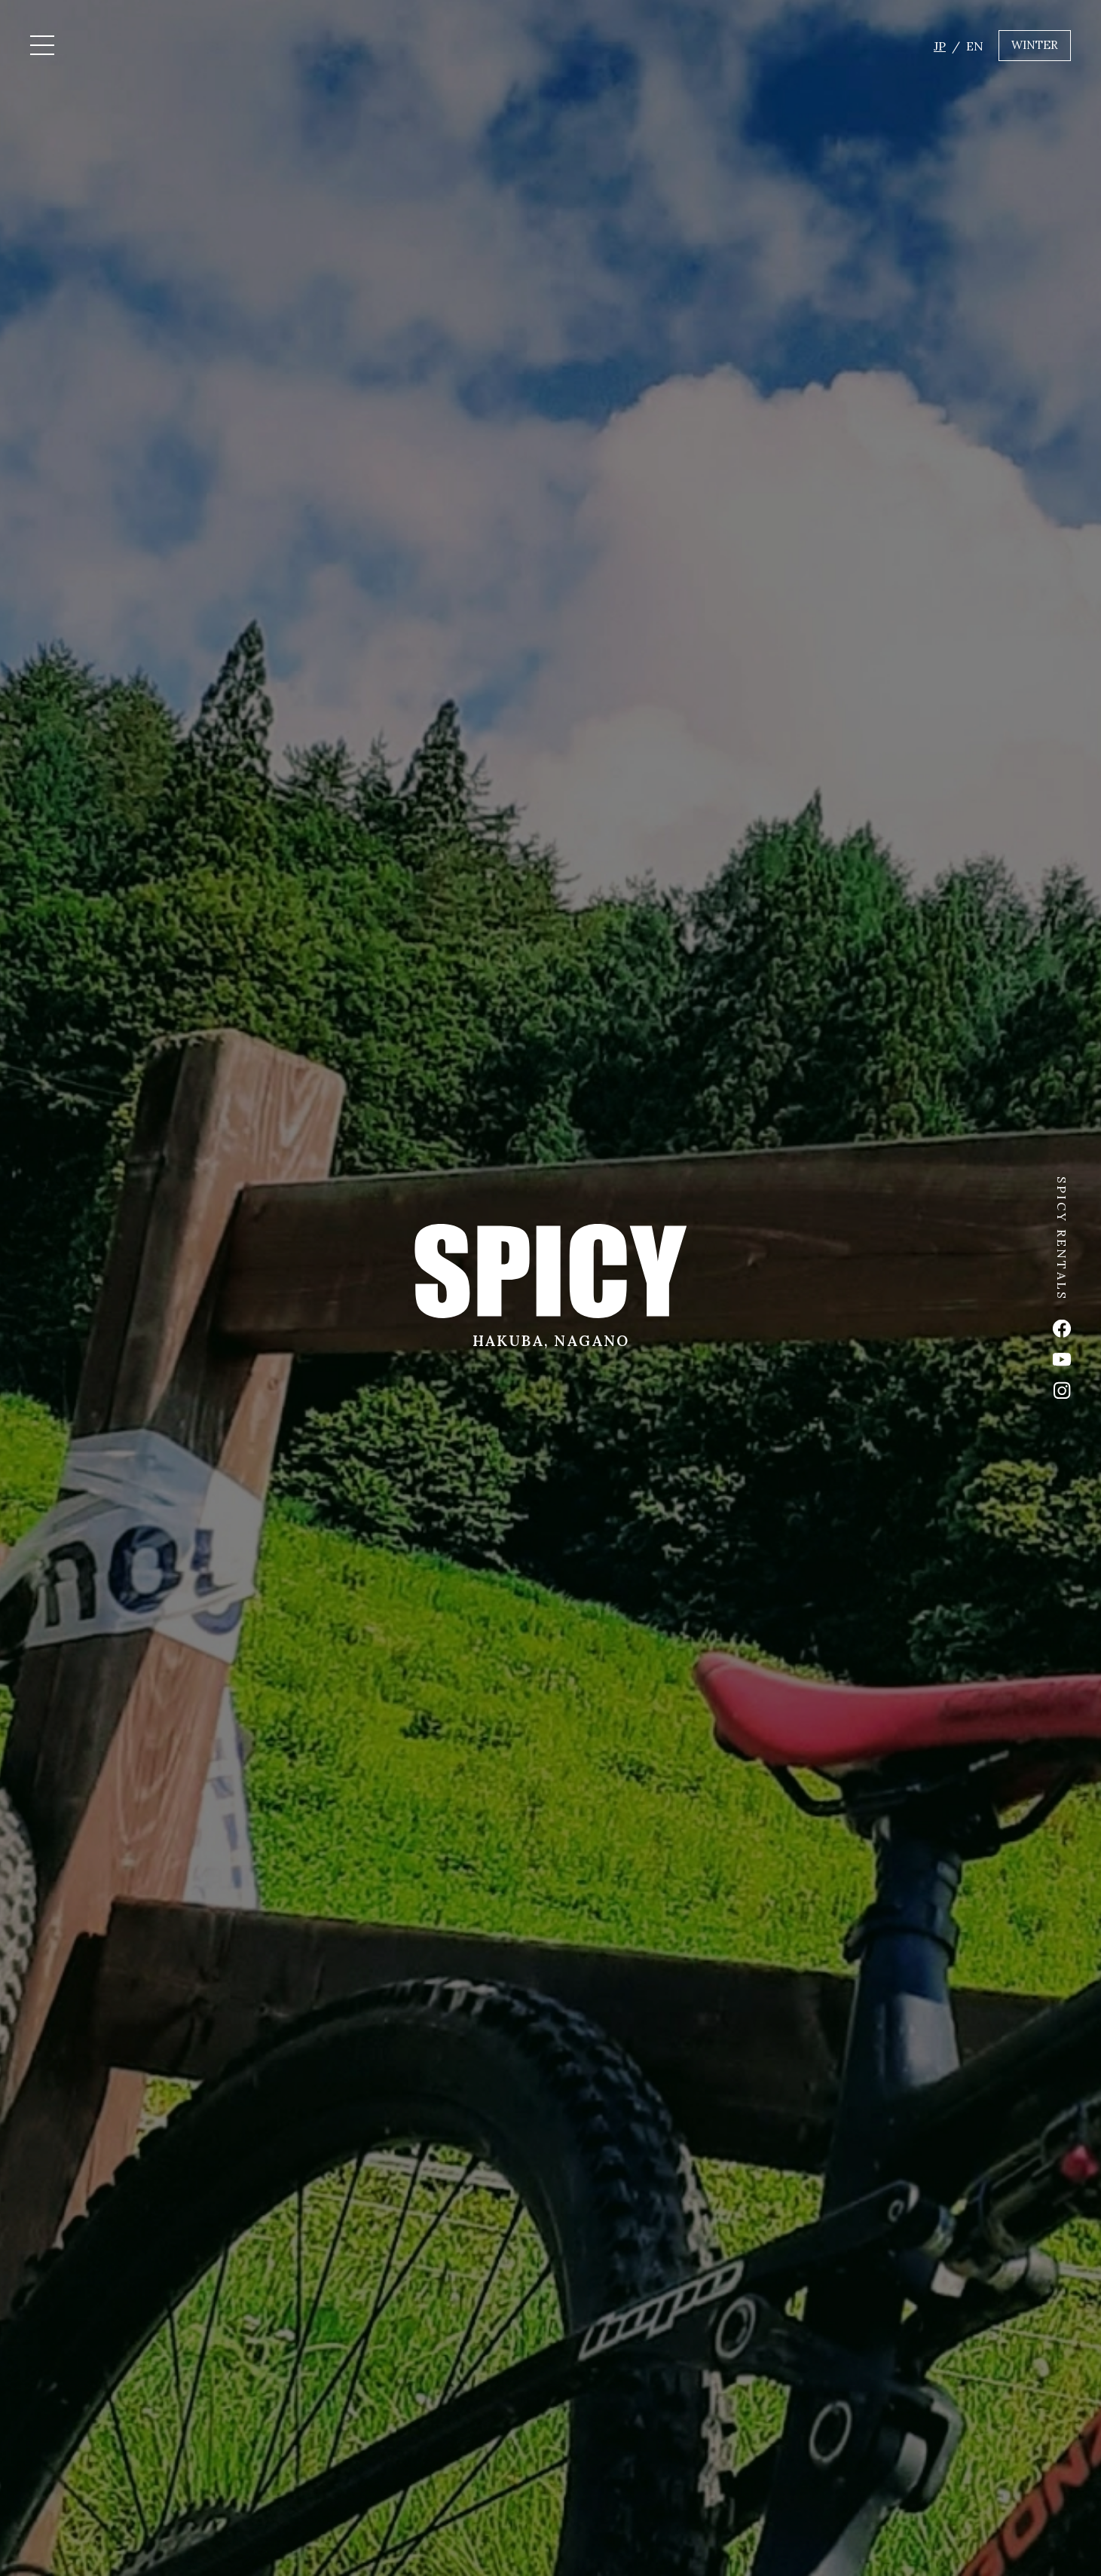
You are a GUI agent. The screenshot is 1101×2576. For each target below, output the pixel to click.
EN (974, 46)
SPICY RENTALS (1061, 1239)
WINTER (1034, 45)
